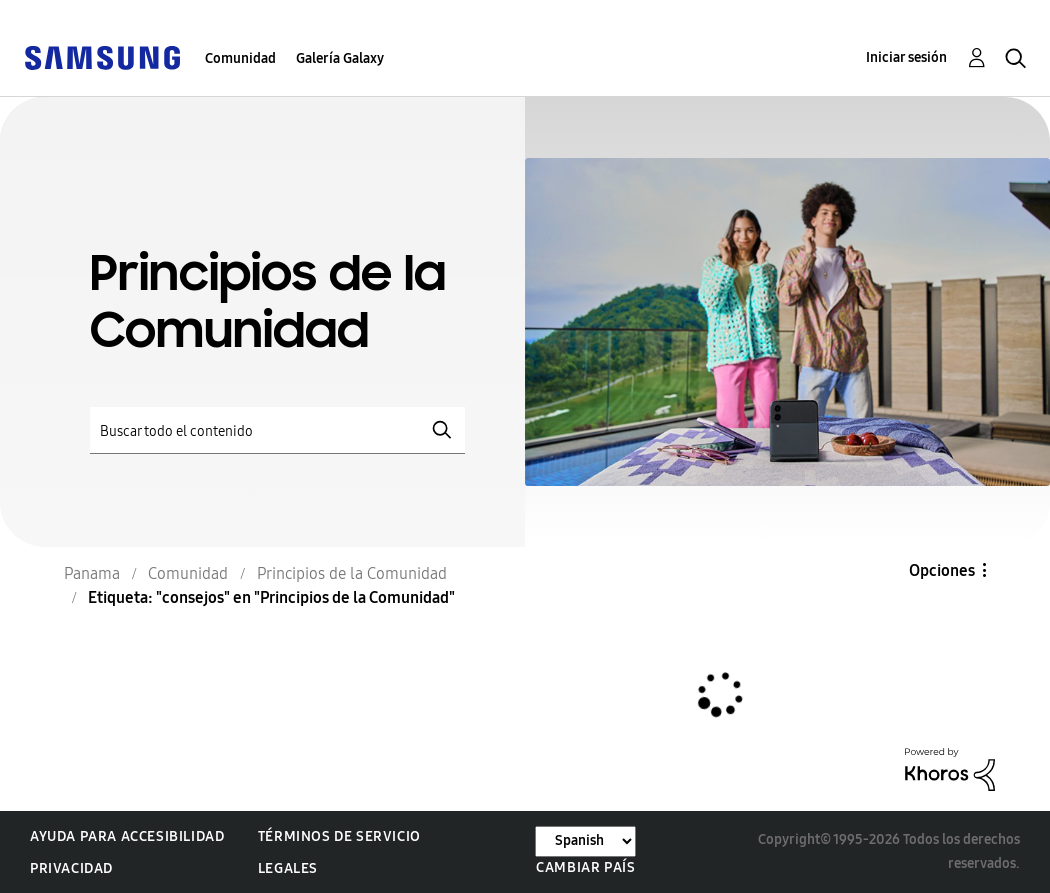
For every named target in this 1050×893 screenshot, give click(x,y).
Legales (288, 868)
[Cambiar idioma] (585, 841)
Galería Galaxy (340, 58)
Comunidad (240, 58)
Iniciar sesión (906, 57)
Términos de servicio (339, 836)
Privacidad (71, 868)
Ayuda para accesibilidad (127, 836)
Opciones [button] (942, 570)
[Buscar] (277, 430)
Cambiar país (585, 867)
